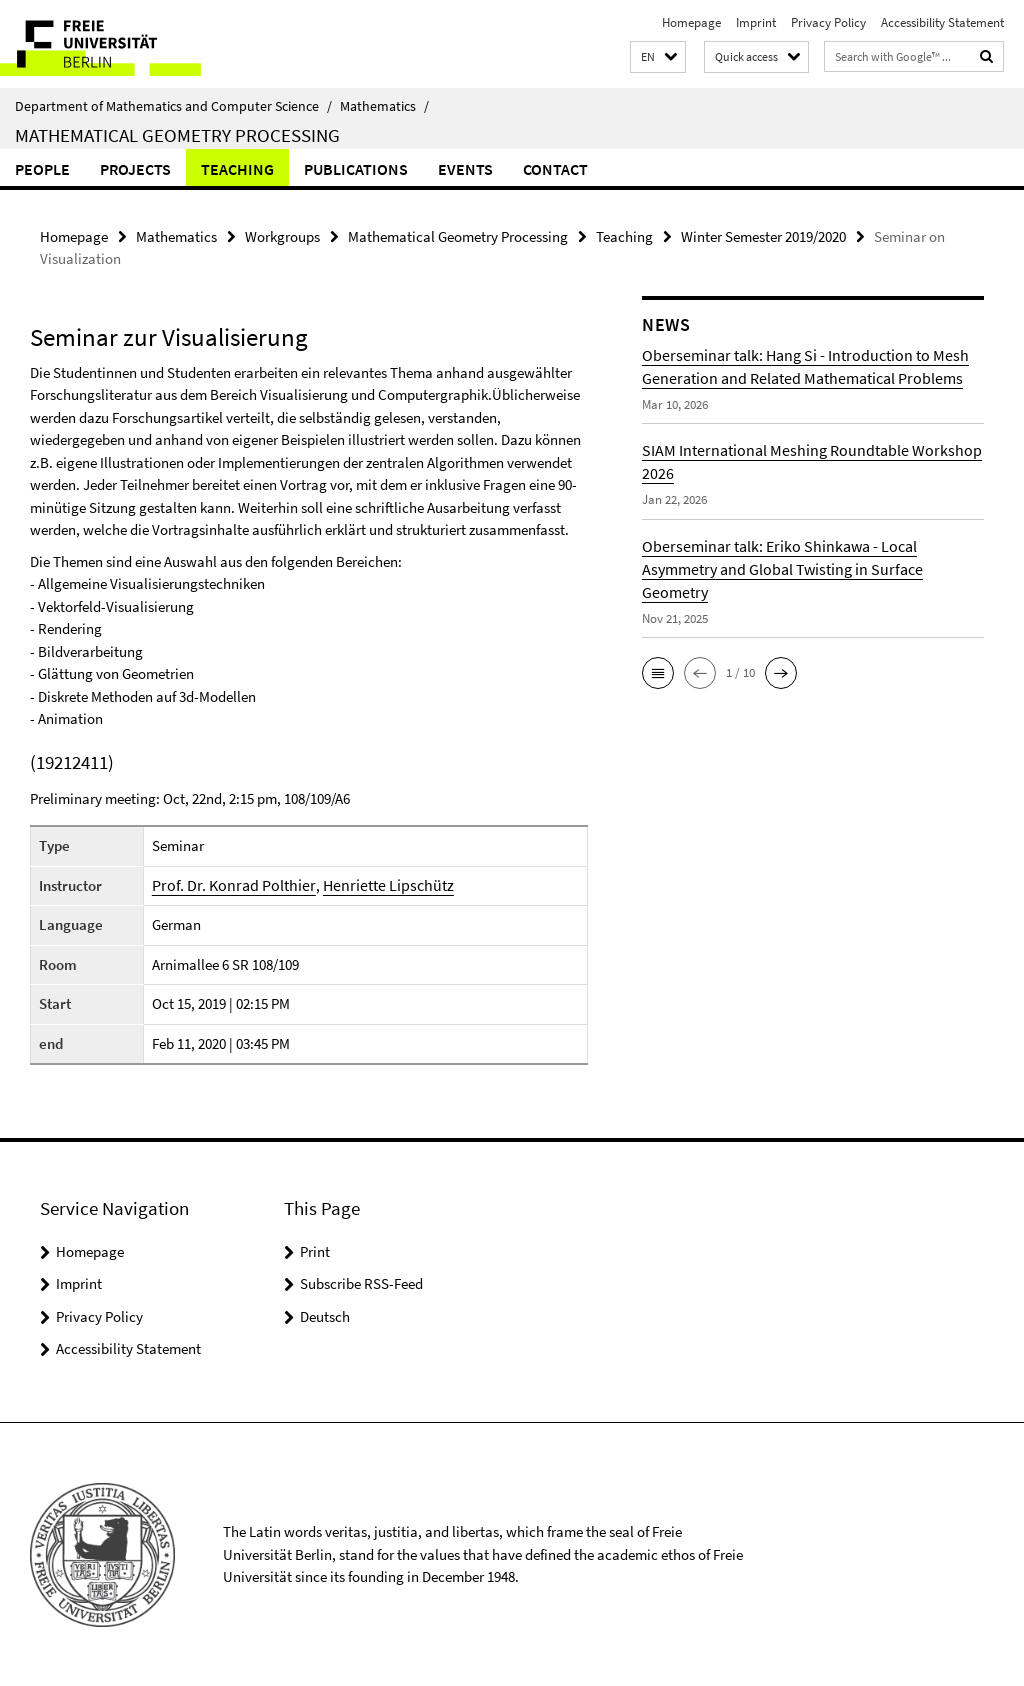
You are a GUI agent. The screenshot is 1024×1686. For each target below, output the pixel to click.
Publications (356, 169)
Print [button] (315, 1250)
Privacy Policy (828, 22)
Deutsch (325, 1315)
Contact (555, 169)
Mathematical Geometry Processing (177, 135)
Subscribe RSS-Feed (361, 1282)
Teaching (237, 169)
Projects (135, 169)
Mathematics (384, 106)
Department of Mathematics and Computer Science (173, 106)
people (42, 169)
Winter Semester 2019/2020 (763, 235)
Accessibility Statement (942, 22)
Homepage (691, 22)
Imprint (756, 22)
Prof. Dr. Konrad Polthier (234, 884)
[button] (658, 57)
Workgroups (282, 235)
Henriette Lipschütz (375, 884)
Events (465, 169)
